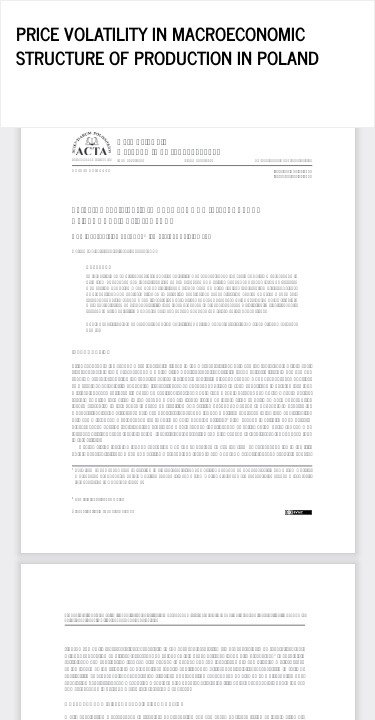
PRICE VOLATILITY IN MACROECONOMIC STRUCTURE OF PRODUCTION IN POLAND (167, 45)
